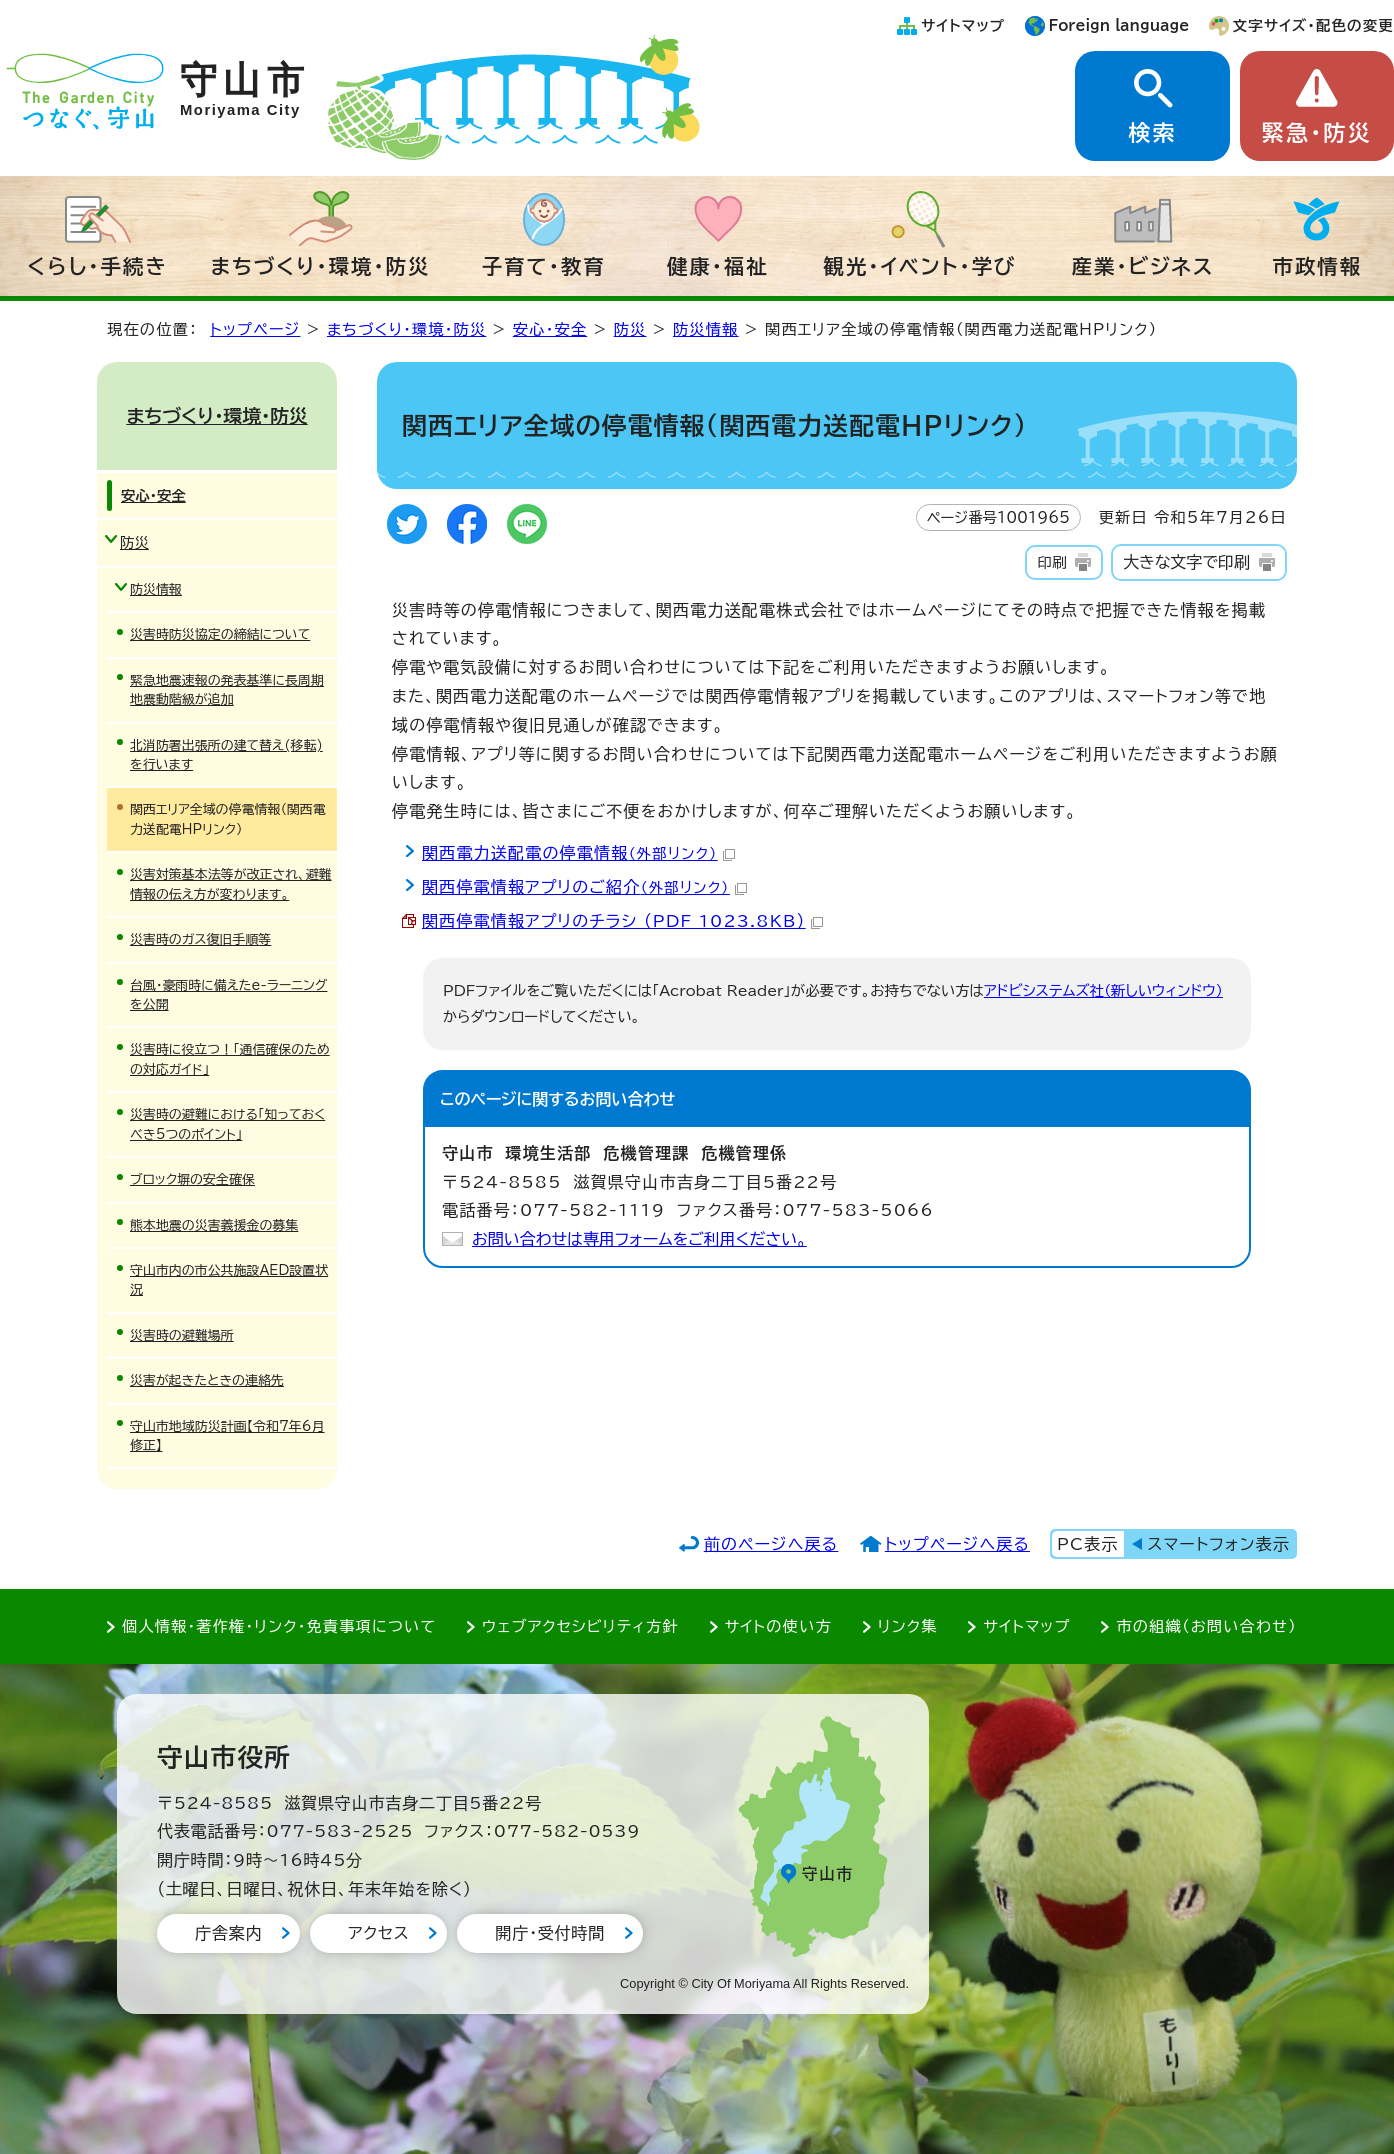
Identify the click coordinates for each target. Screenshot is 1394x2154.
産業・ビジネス (1143, 266)
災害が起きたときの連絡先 (207, 1380)
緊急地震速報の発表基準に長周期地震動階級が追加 (227, 690)
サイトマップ (963, 25)
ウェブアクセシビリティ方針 (580, 1626)
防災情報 (706, 329)
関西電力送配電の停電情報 (578, 853)
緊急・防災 (1317, 133)
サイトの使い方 (778, 1626)
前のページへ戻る (771, 1544)
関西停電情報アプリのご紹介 (584, 887)
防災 (630, 329)
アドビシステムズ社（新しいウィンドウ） (1103, 990)
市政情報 (1318, 266)
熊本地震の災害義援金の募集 (214, 1225)
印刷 (1051, 562)
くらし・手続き (98, 266)
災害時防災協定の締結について (220, 634)
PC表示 (1087, 1544)
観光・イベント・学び (920, 266)
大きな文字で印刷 (1186, 562)
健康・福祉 (718, 266)
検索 (1152, 133)
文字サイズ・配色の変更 (1313, 25)
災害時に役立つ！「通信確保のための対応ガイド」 (230, 1059)
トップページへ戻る (957, 1544)
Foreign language (1119, 25)
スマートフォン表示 (1219, 1544)
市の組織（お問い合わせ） (1206, 1626)
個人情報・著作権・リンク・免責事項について (279, 1626)
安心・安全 (550, 329)
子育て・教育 (544, 266)
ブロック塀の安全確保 (192, 1179)
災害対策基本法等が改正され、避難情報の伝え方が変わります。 (231, 884)
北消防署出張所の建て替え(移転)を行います (226, 755)
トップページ (255, 329)
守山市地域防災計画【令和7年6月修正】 (227, 1436)
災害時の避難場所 (182, 1335)
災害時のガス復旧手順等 (200, 939)
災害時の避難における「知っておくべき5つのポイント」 (227, 1124)
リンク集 (908, 1626)
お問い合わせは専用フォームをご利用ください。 (639, 1239)
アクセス (378, 1933)
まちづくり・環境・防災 (321, 266)
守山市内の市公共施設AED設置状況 (229, 1280)
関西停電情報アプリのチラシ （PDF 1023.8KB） (622, 921)
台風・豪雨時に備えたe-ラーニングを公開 (228, 995)
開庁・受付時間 (550, 1933)
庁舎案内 (228, 1933)
